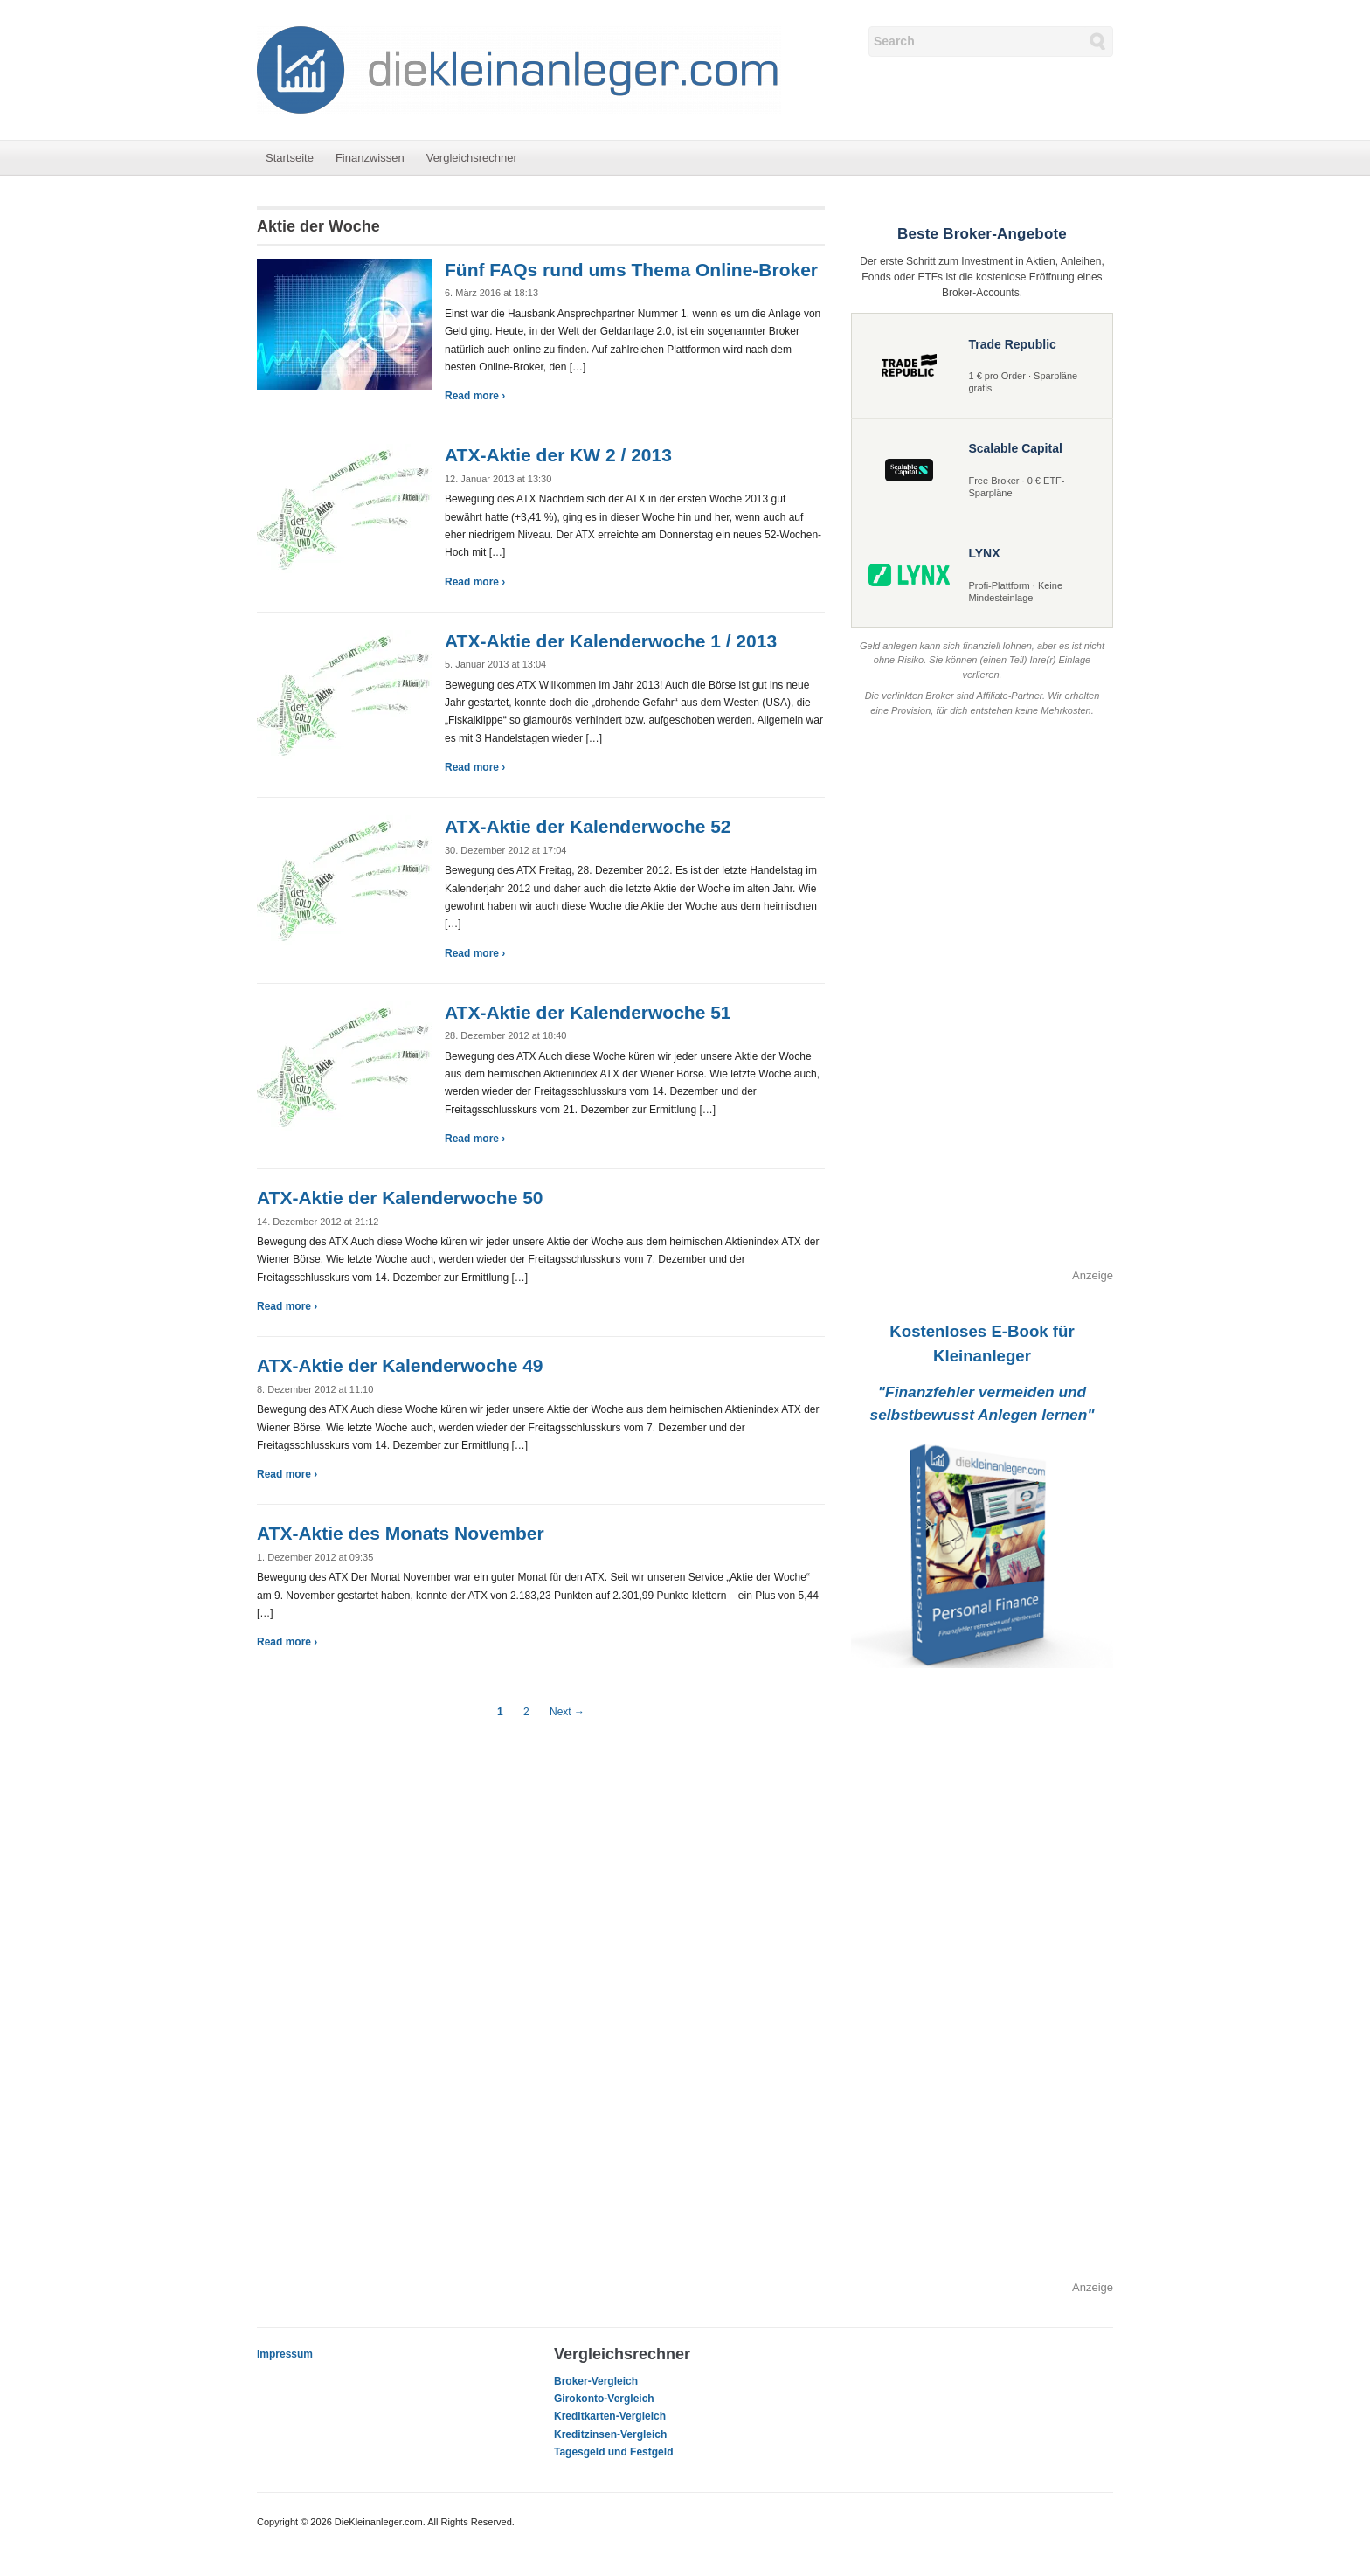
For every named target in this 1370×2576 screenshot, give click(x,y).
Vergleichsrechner (471, 157)
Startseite (290, 157)
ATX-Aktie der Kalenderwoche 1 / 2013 (611, 641)
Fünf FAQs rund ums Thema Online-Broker (631, 270)
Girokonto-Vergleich (604, 2398)
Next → (567, 1712)
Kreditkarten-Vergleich (610, 2416)
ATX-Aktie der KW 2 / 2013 (558, 455)
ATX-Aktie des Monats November (400, 1533)
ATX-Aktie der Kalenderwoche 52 (588, 826)
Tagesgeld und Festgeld (613, 2452)
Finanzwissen (370, 157)
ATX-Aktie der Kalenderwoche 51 (588, 1012)
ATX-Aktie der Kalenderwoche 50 (400, 1198)
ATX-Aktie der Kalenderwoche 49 (400, 1365)
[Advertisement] (982, 1005)
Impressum (285, 2354)
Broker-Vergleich (596, 2381)
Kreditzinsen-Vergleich (610, 2434)
